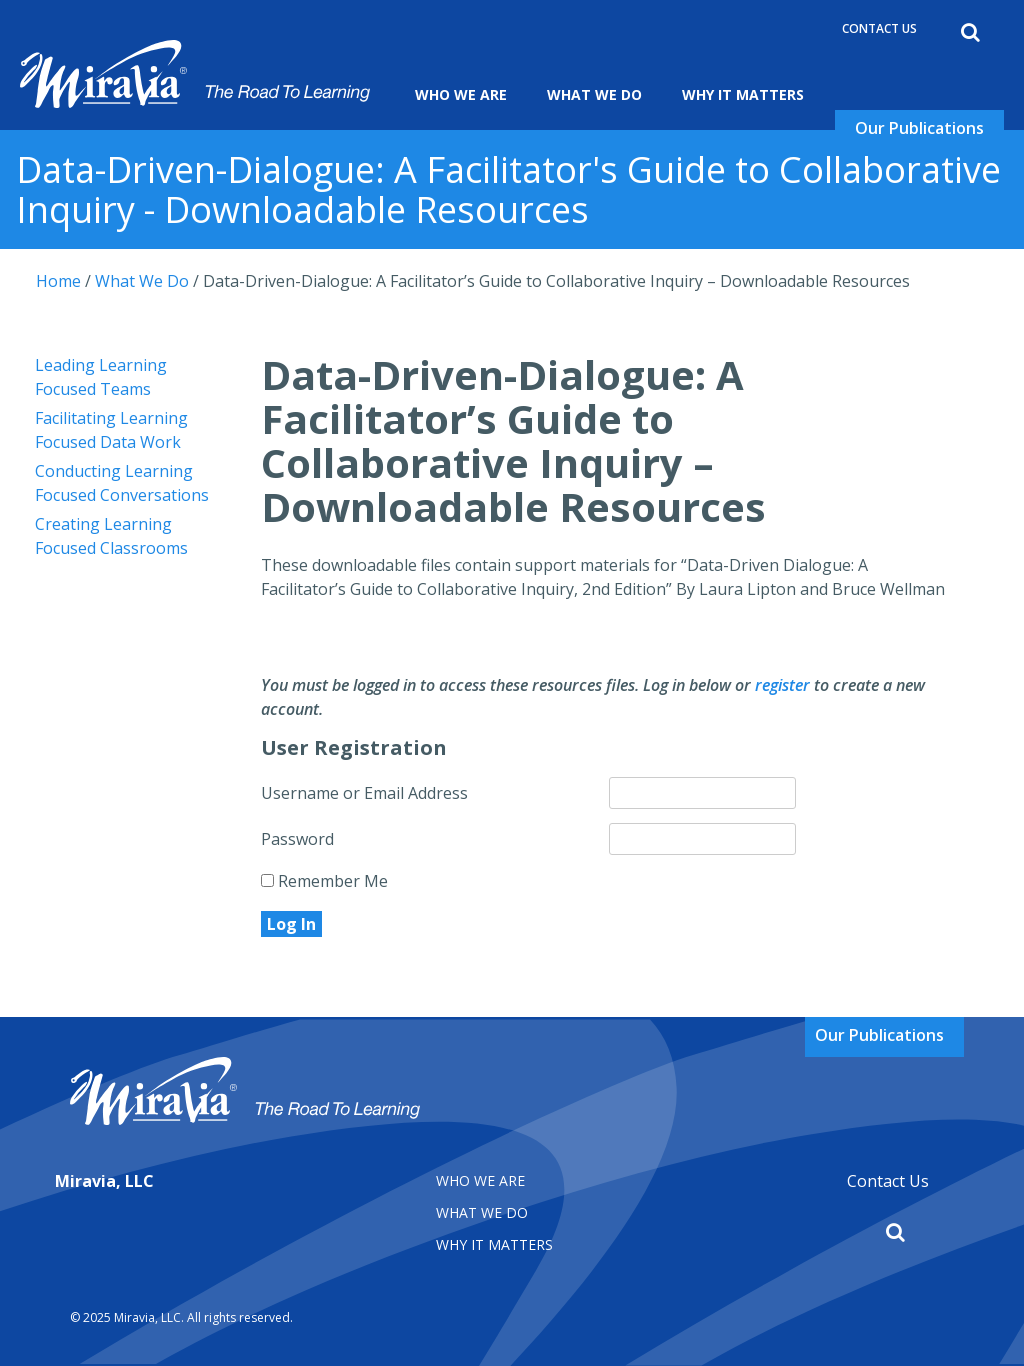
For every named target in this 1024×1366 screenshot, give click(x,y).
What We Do (594, 94)
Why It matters (494, 1244)
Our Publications (919, 128)
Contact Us (879, 28)
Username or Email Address (364, 793)
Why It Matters (743, 94)
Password (297, 839)
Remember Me (324, 881)
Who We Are (461, 94)
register (782, 685)
